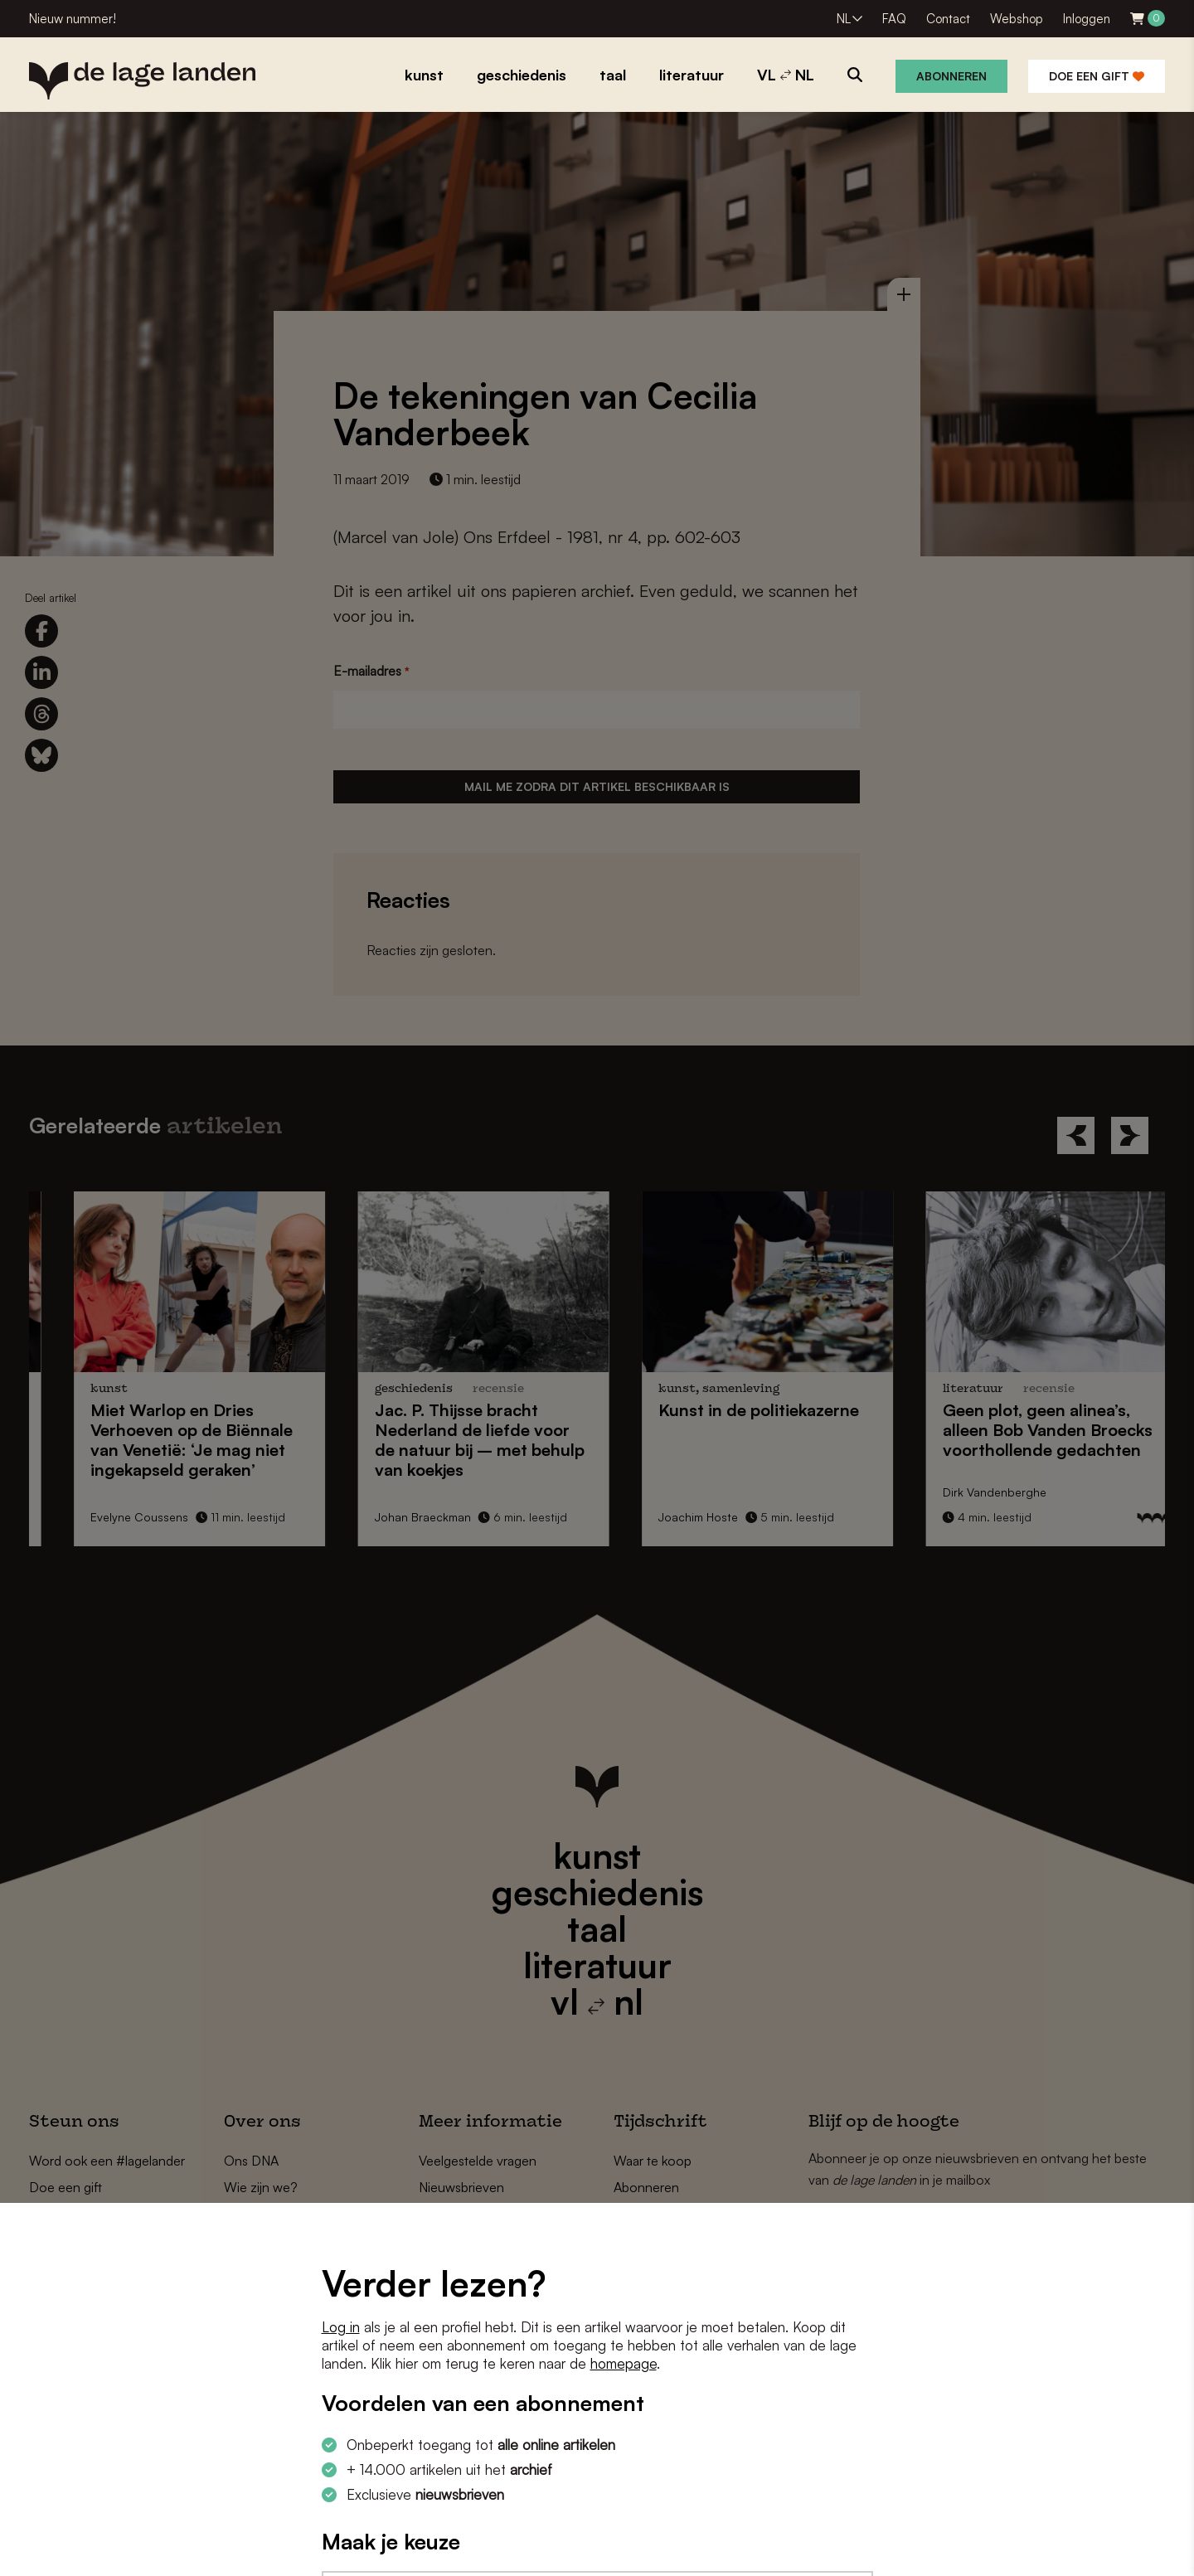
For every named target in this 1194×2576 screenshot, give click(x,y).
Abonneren (951, 76)
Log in (341, 2327)
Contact (948, 19)
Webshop (1016, 19)
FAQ (894, 19)
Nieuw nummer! (72, 19)
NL (844, 19)
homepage (623, 2363)
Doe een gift (1096, 76)
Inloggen (1086, 19)
